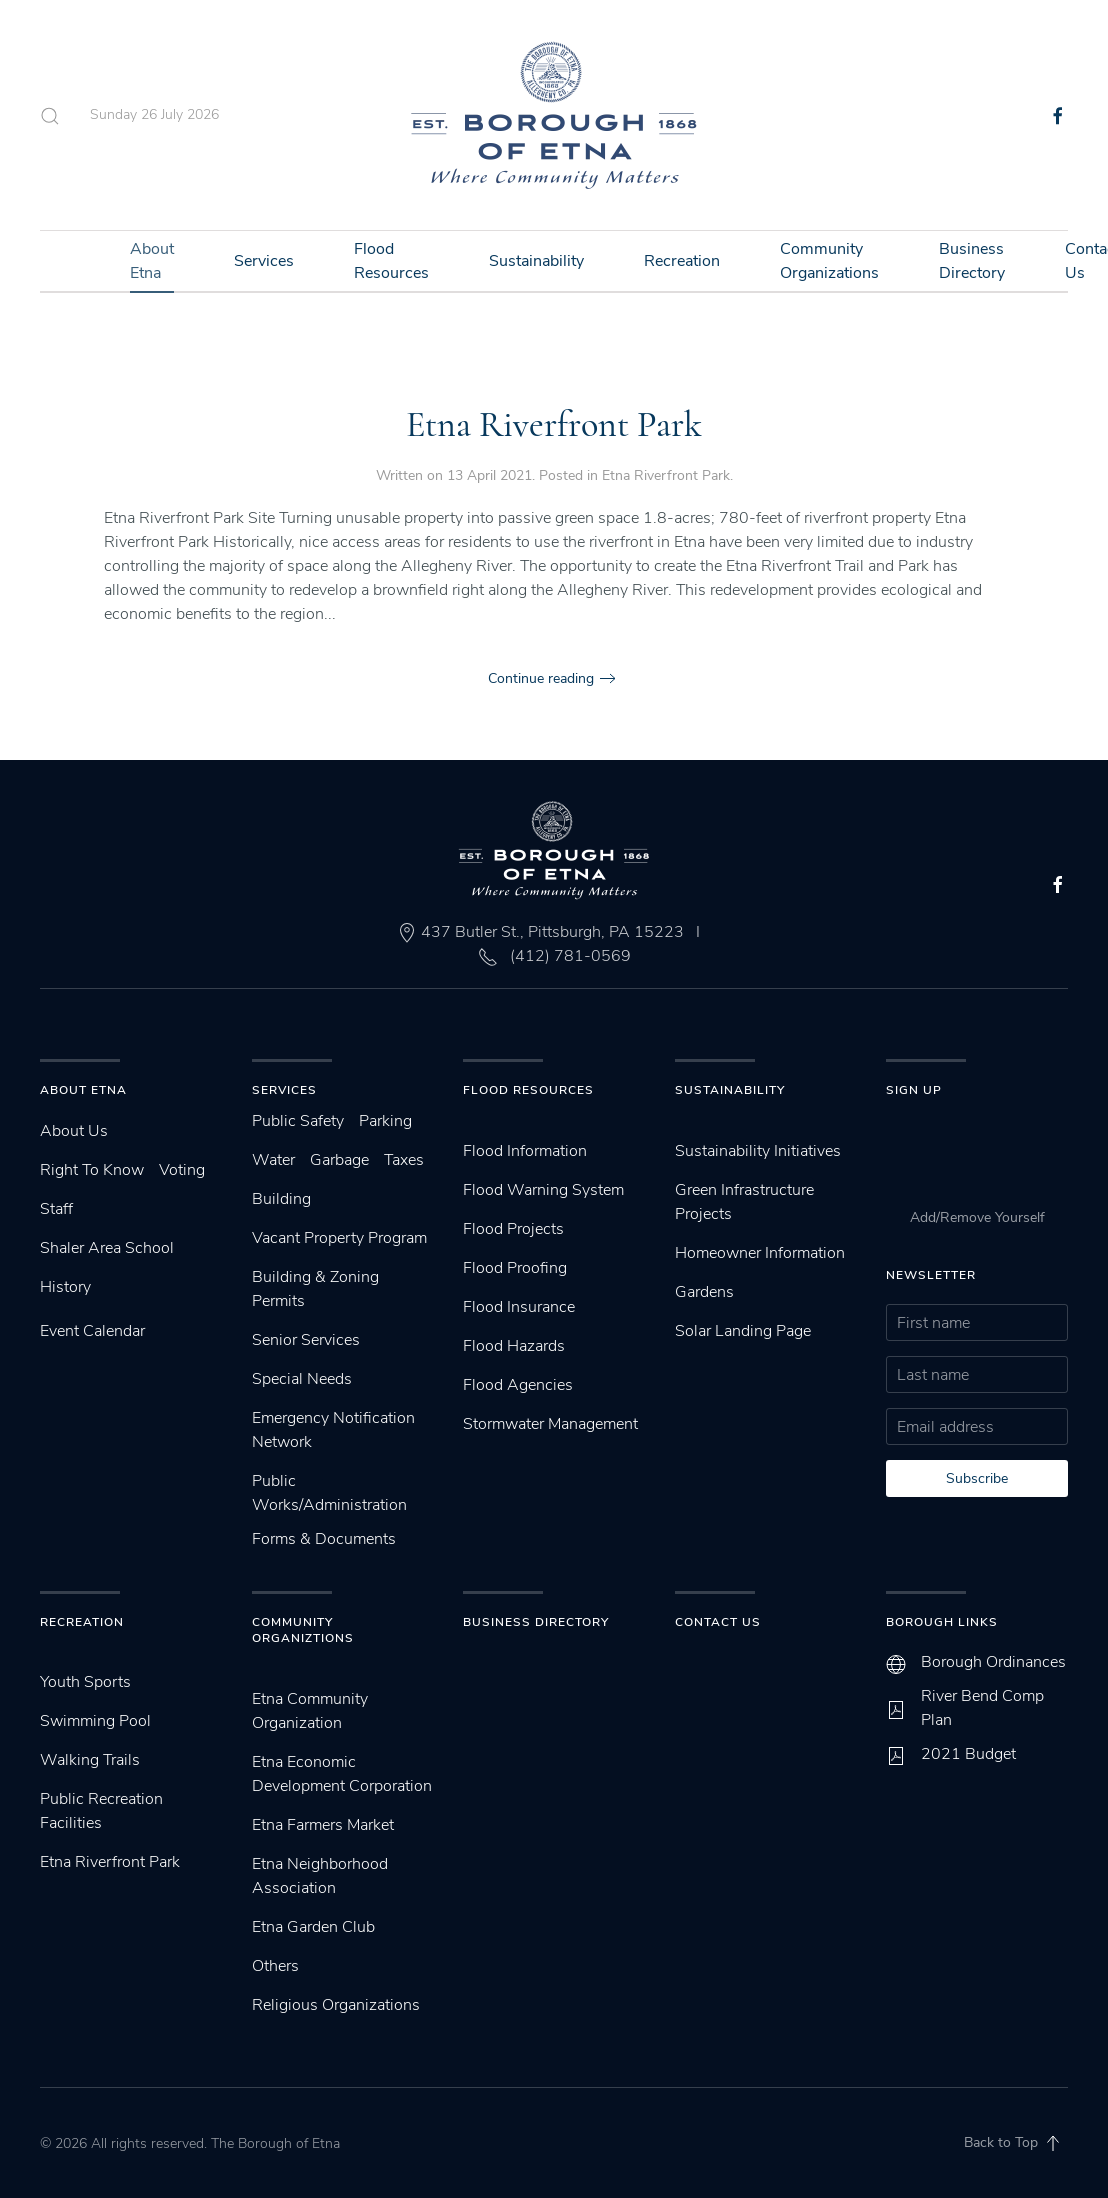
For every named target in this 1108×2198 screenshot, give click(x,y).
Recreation (682, 261)
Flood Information (525, 1151)
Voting (182, 1170)
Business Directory (972, 261)
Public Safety (298, 1121)
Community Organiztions (303, 1630)
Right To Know (92, 1170)
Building (281, 1199)
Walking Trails (90, 1760)
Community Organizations (829, 261)
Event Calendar (92, 1331)
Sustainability (536, 261)
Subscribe (977, 1478)
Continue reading (541, 678)
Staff (56, 1209)
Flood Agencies (518, 1385)
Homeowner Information (760, 1253)
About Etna (152, 261)
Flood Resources (391, 261)
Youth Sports (85, 1682)
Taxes (404, 1160)
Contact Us (718, 1622)
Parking (385, 1121)
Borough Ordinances (993, 1662)
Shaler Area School (107, 1248)
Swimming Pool (95, 1721)
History (65, 1287)
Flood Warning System (543, 1190)
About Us (74, 1131)
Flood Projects (513, 1229)
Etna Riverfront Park (554, 424)
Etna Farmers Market (323, 1825)
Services (264, 261)
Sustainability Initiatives (758, 1151)
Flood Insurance (519, 1307)
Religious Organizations (336, 2005)
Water (273, 1160)
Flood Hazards (514, 1346)
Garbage (339, 1160)
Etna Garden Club (313, 1927)
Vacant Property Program (339, 1238)
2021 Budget (968, 1754)
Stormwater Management (550, 1424)
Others (275, 1966)
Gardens (704, 1292)
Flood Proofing (515, 1268)
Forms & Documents (324, 1539)
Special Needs (302, 1379)
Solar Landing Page (743, 1331)
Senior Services (306, 1340)
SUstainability (730, 1090)
